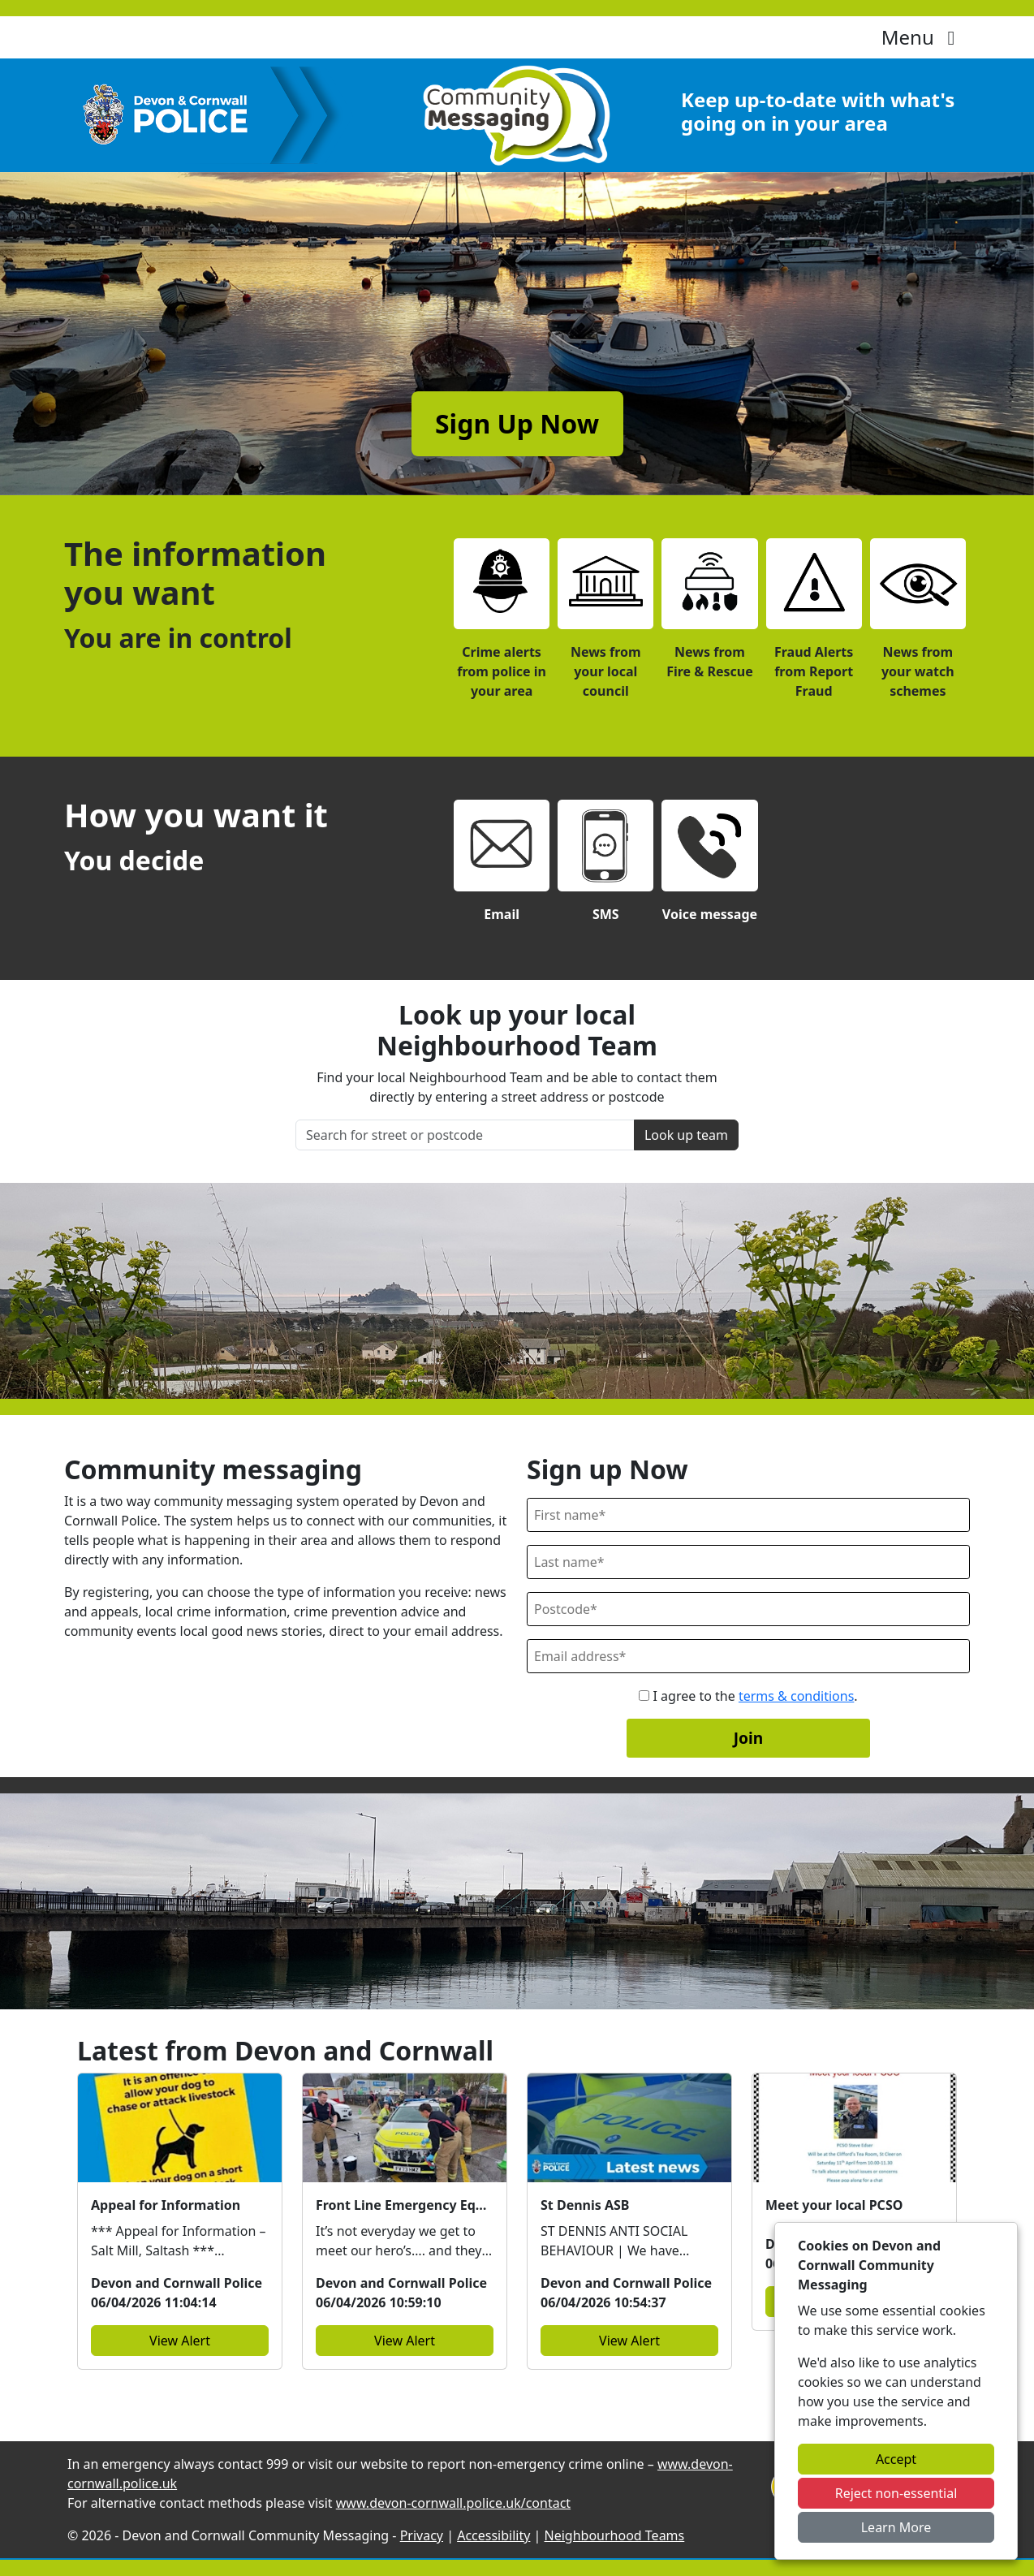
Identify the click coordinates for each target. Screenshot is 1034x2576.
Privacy (421, 2535)
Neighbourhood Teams (615, 2535)
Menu (922, 37)
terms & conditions (796, 1696)
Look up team (686, 1135)
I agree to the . (748, 1696)
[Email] (748, 1656)
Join (749, 1738)
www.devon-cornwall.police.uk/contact (453, 2503)
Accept (896, 2459)
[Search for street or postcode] (465, 1135)
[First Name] (748, 1515)
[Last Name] (748, 1562)
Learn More (896, 2527)
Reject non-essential (896, 2493)
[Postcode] (748, 1609)
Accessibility (493, 2535)
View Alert (179, 2340)
